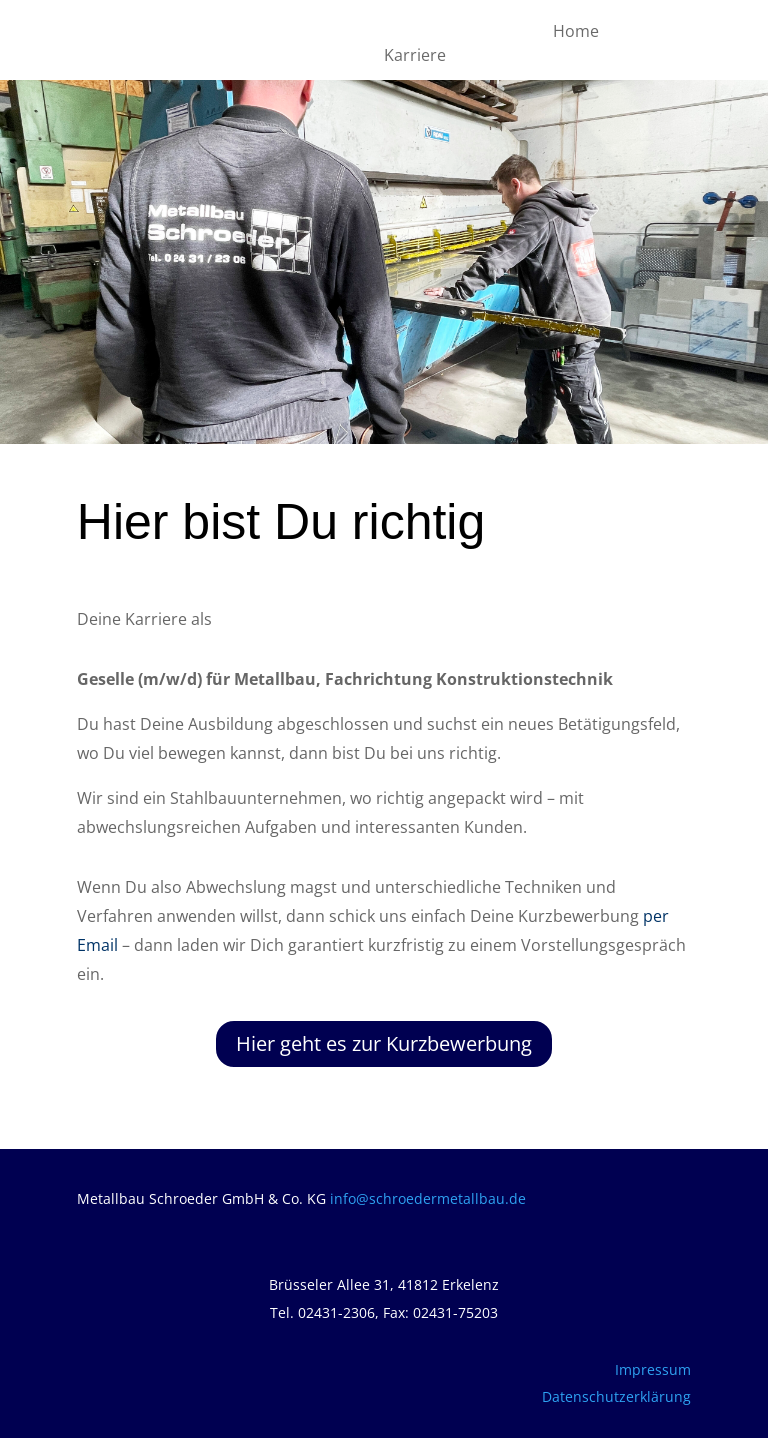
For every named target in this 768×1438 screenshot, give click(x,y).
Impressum (653, 1369)
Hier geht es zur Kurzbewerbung (384, 1043)
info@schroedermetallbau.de (428, 1198)
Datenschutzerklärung (616, 1396)
